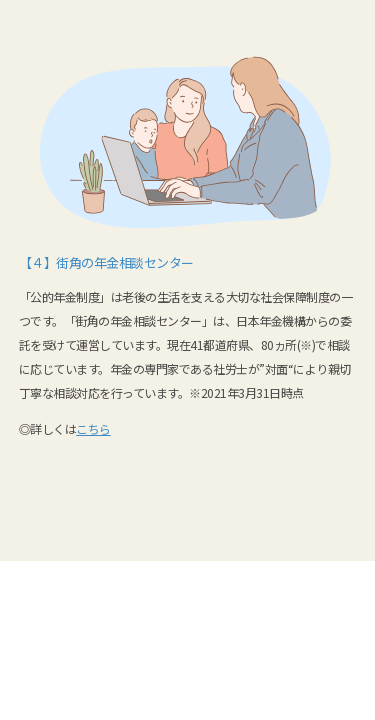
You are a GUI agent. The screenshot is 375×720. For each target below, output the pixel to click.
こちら (93, 428)
